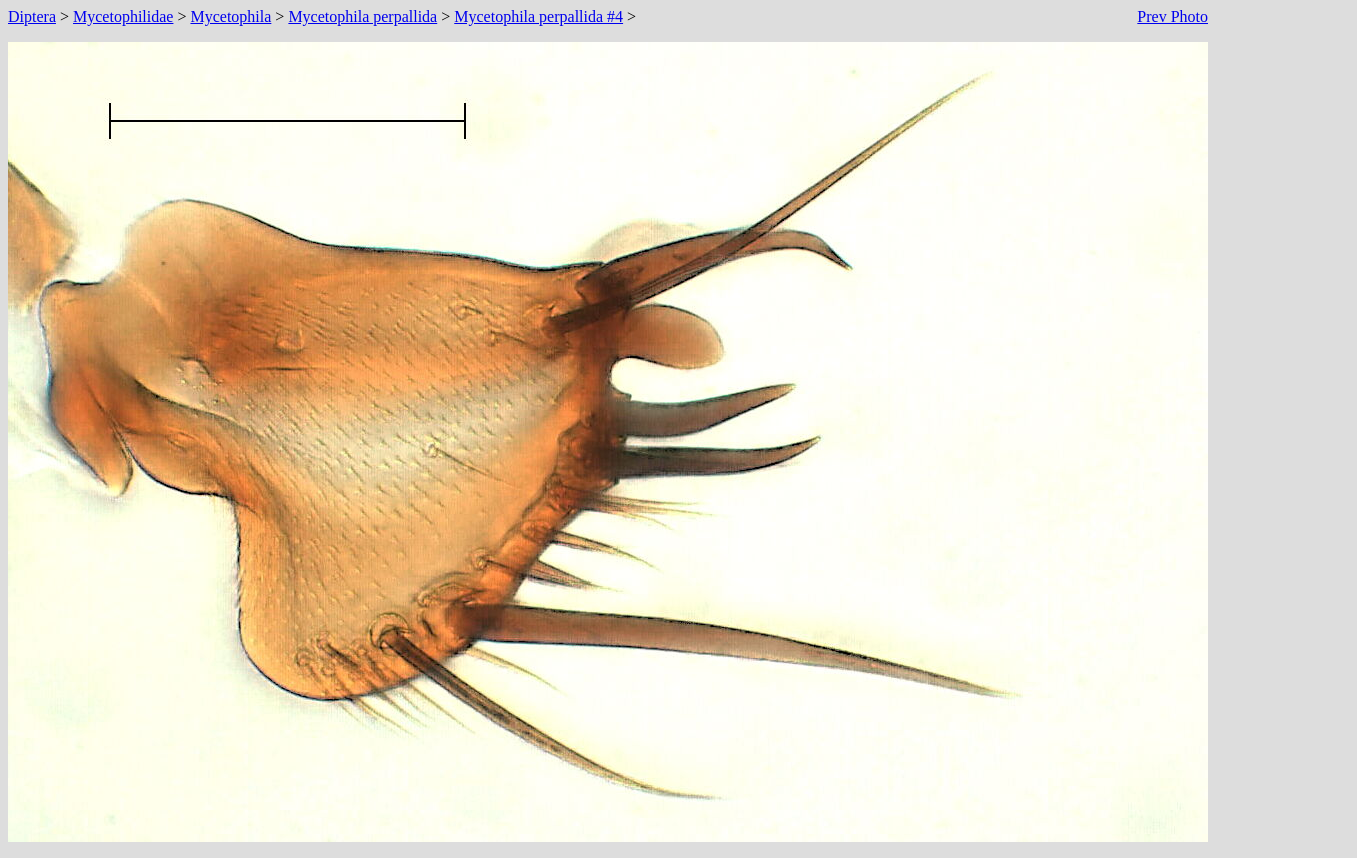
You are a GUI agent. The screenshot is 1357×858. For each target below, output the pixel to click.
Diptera (32, 16)
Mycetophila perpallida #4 (538, 16)
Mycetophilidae (123, 16)
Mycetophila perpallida (362, 16)
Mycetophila (230, 16)
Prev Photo (1172, 16)
